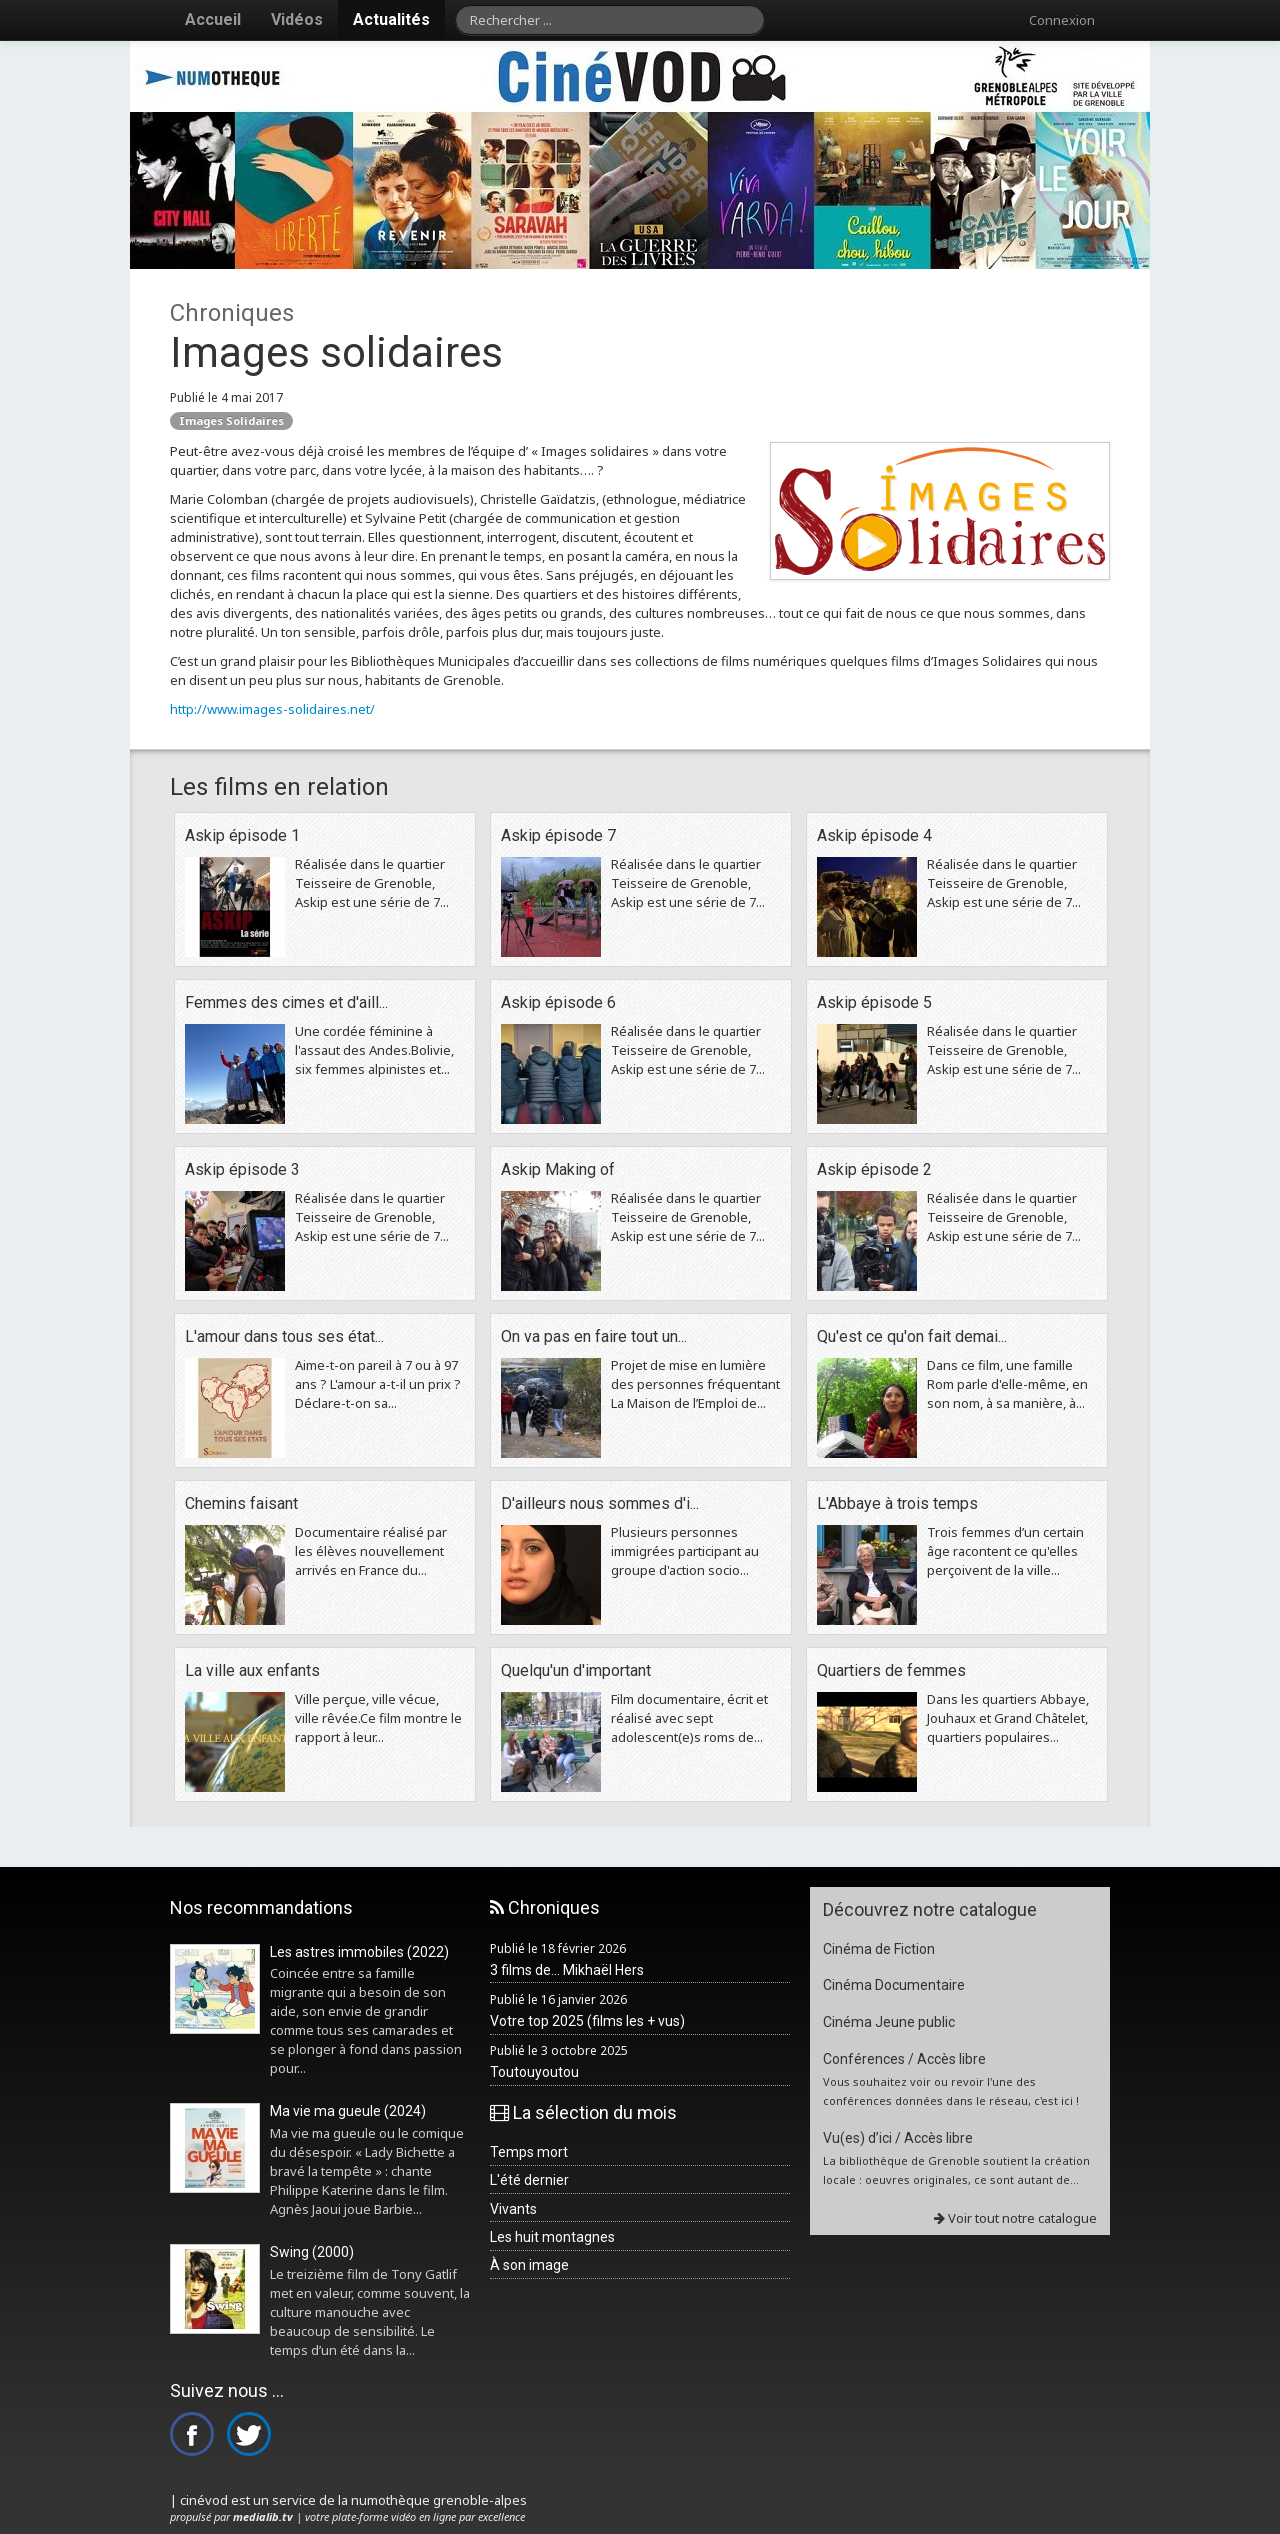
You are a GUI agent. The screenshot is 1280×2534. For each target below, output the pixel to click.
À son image (529, 2265)
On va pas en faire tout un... (594, 1336)
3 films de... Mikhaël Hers (567, 1970)
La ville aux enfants (252, 1670)
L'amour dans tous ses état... (284, 1336)
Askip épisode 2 (874, 1169)
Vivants (513, 2209)
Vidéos (297, 19)
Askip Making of (558, 1169)
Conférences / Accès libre (904, 2059)
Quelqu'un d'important (576, 1670)
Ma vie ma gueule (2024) (348, 2111)
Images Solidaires (231, 420)
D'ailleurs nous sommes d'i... (600, 1503)
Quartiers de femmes (891, 1670)
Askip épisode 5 (874, 1002)
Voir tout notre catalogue (1015, 2218)
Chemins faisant (241, 1503)
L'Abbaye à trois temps (897, 1503)
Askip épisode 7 (558, 835)
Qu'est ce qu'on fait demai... (912, 1336)
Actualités (391, 19)
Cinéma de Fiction (879, 1949)
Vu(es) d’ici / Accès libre (898, 2138)
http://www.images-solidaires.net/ (272, 709)
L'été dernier (529, 2180)
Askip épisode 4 (874, 835)
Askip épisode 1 (242, 835)
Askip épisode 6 (558, 1002)
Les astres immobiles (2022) (359, 1952)
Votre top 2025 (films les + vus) (587, 2021)
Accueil (213, 19)
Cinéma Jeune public (889, 2022)
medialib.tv (263, 2516)
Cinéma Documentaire (894, 1985)
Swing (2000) (312, 2252)
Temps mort (529, 2152)
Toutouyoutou (534, 2072)
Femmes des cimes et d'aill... (286, 1002)
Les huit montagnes (552, 2237)
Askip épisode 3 (242, 1169)
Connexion (1062, 20)
